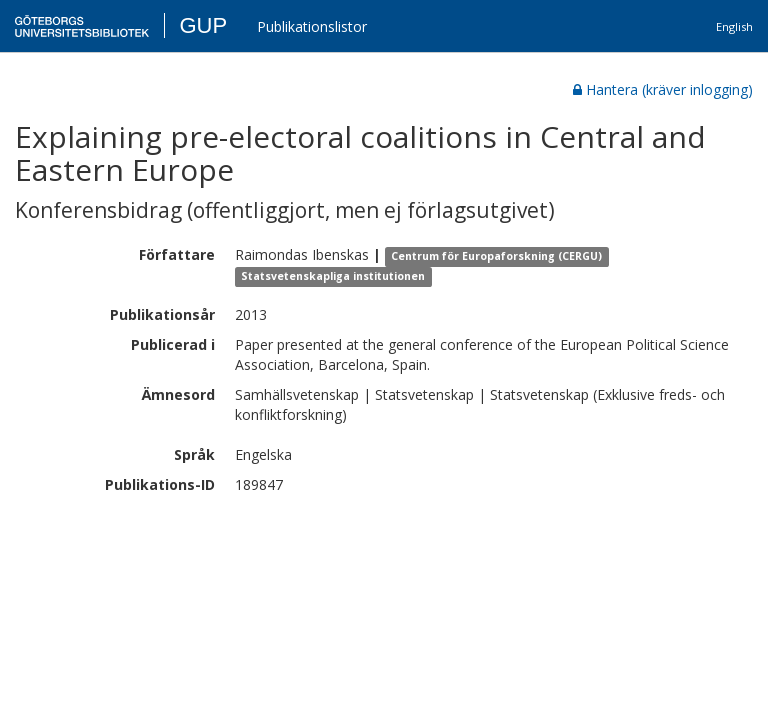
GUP (203, 25)
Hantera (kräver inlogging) (663, 89)
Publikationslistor (312, 26)
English (734, 26)
